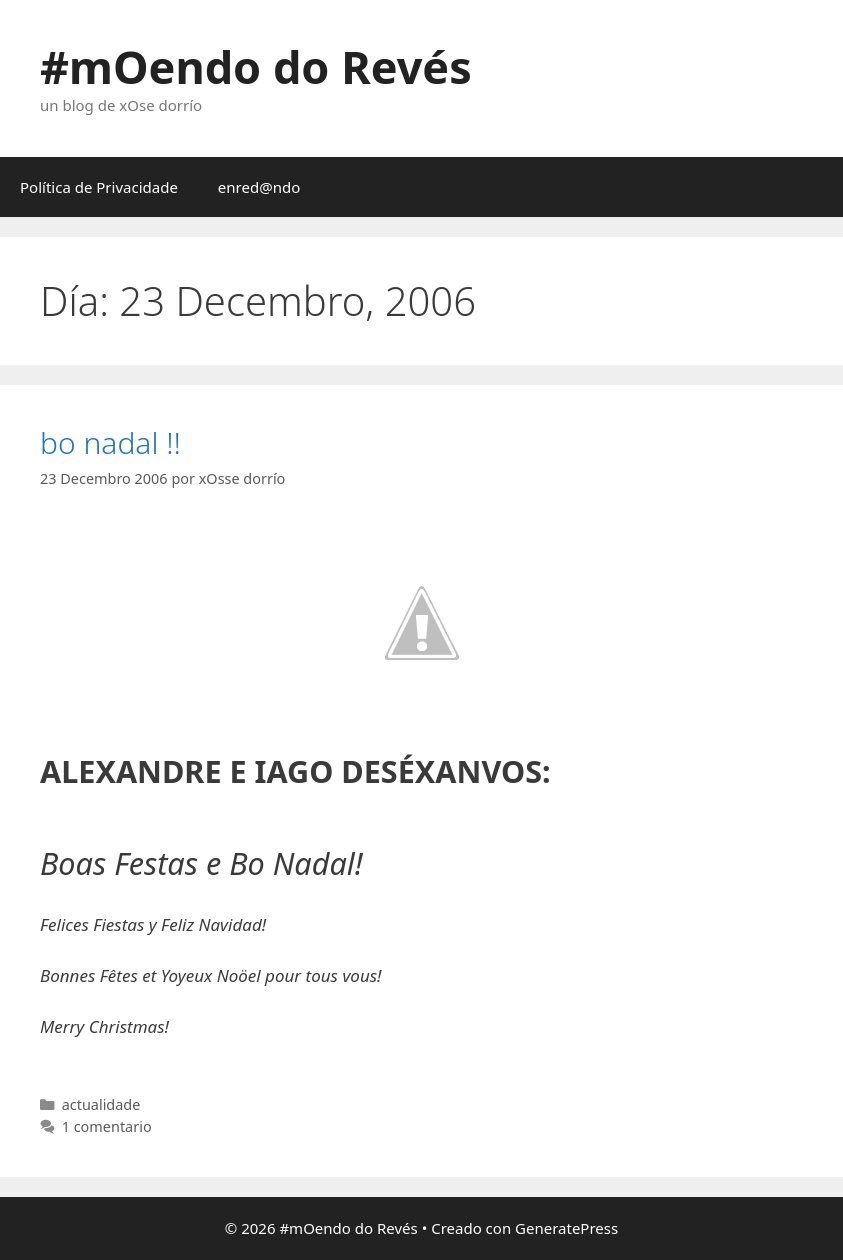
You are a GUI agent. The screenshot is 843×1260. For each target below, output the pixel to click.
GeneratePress (566, 1228)
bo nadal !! (110, 442)
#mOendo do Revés (256, 66)
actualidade (101, 1104)
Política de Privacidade (99, 187)
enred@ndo (259, 187)
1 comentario (107, 1126)
